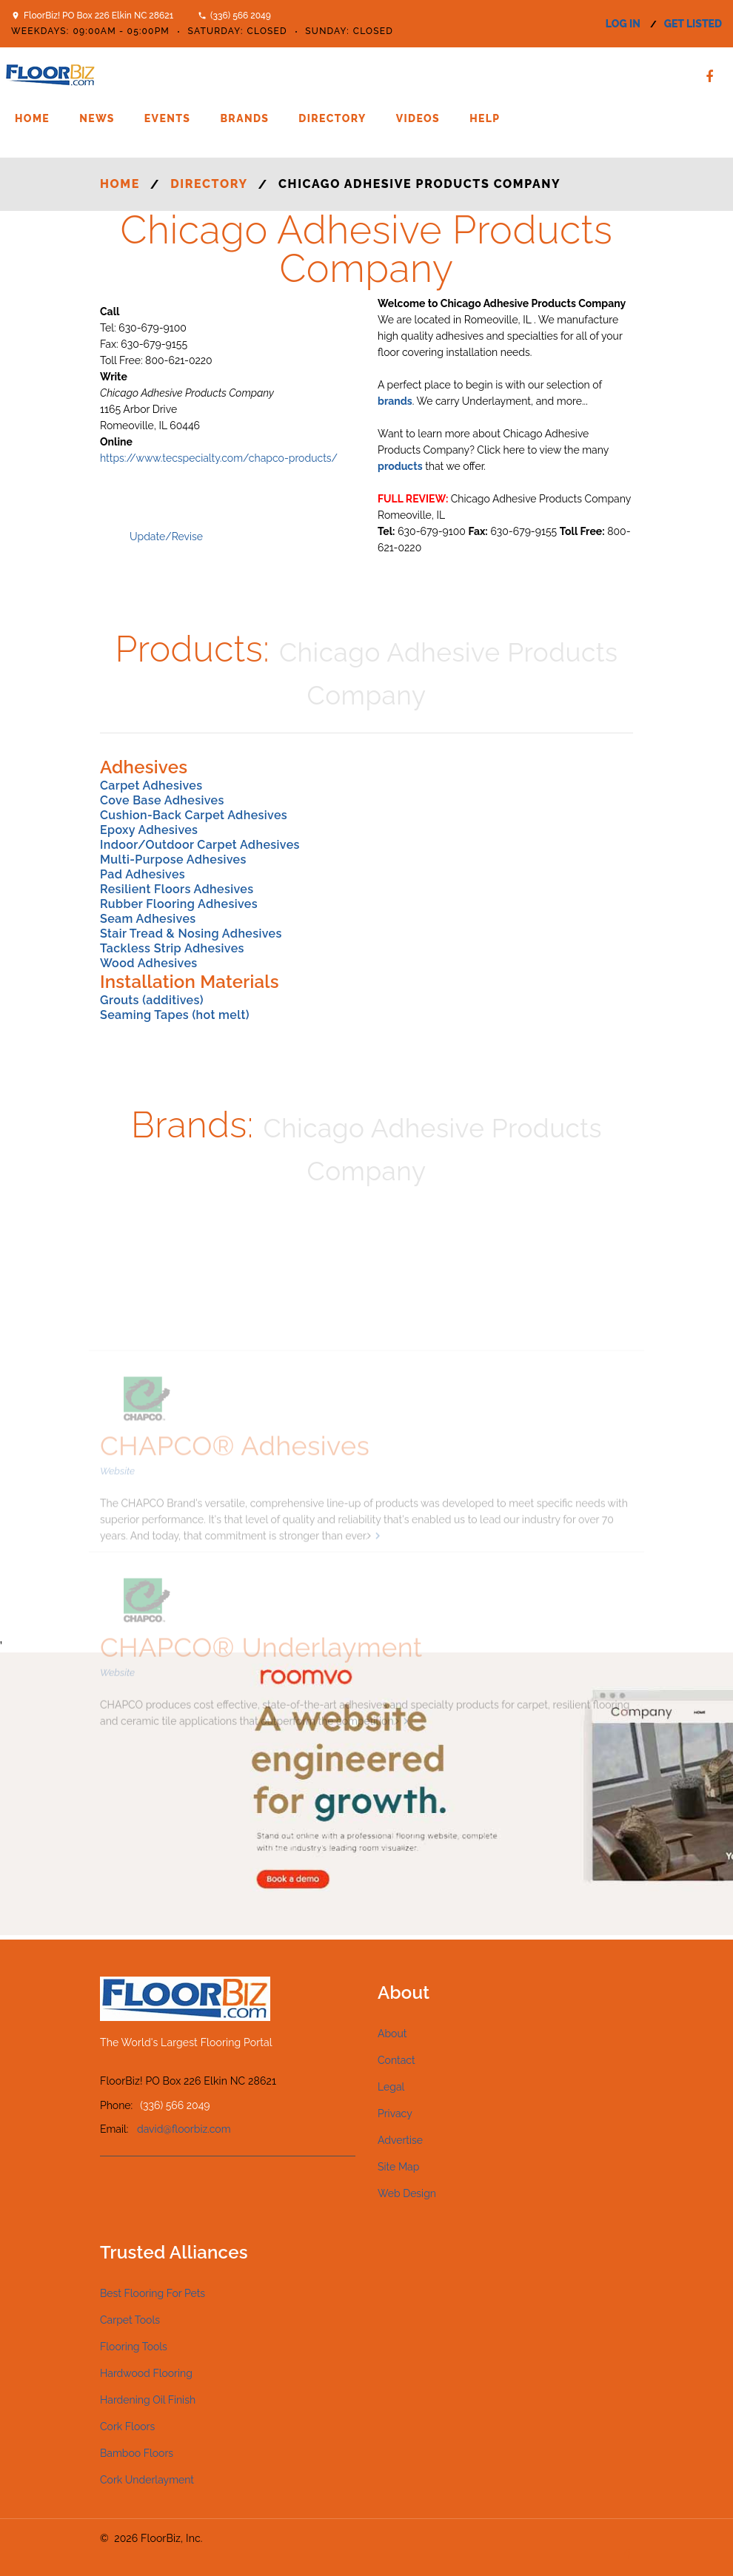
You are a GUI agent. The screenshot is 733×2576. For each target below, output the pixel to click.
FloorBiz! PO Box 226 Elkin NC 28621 (98, 15)
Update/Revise (166, 536)
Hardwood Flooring (146, 2373)
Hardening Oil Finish (147, 2400)
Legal (391, 2087)
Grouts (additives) (152, 1000)
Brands (244, 118)
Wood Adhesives (149, 963)
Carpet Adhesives (151, 785)
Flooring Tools (133, 2347)
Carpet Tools (130, 2320)
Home (32, 118)
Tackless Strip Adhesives (172, 948)
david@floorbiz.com (184, 2129)
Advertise (400, 2140)
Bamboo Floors (136, 2453)
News (97, 118)
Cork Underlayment (147, 2480)
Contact (396, 2060)
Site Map (398, 2167)
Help (484, 118)
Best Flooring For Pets (152, 2293)
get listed (693, 24)
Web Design (407, 2193)
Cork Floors (127, 2426)
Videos (418, 118)
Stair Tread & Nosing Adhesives (191, 934)
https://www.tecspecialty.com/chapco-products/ (219, 458)
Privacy (395, 2113)
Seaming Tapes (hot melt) (175, 1015)
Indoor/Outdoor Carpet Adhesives (200, 845)
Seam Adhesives (148, 919)
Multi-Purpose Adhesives (173, 859)
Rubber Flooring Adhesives (179, 904)
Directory (332, 118)
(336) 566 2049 (240, 15)
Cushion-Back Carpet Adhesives (193, 815)
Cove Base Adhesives (162, 800)
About (392, 2033)
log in (623, 24)
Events (167, 118)
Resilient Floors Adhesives (176, 889)
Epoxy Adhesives (149, 830)
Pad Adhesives (142, 874)
